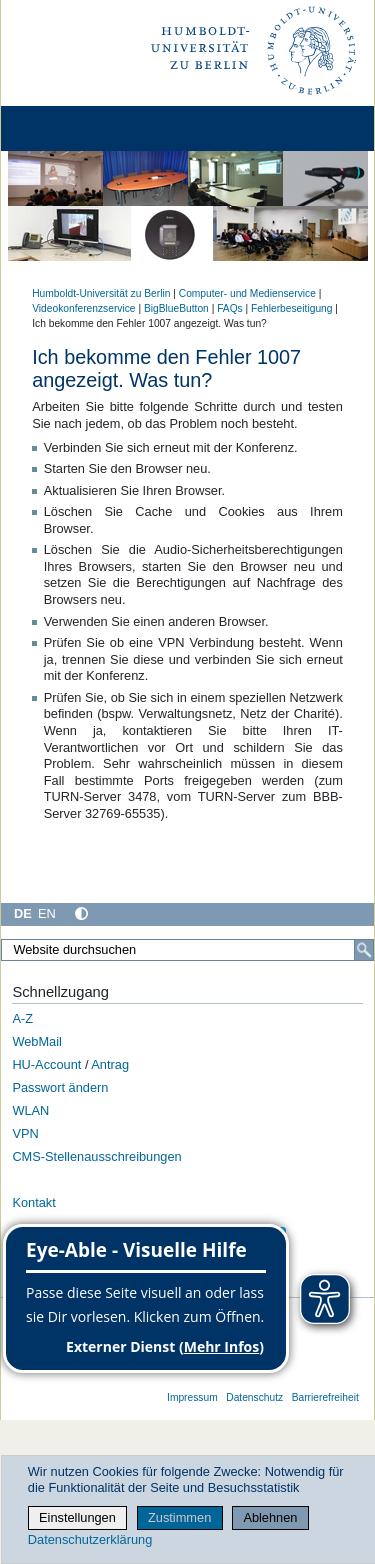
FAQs (230, 308)
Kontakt (33, 1202)
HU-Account (46, 1064)
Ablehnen (270, 1517)
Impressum (192, 1397)
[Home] (72, 128)
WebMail (37, 1041)
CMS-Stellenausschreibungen (96, 1156)
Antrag (110, 1064)
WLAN (30, 1110)
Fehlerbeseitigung (291, 308)
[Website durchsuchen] (187, 950)
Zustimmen (179, 1517)
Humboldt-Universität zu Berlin (101, 293)
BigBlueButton (176, 308)
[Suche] (364, 950)
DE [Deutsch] (23, 913)
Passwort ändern (60, 1087)
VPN (25, 1133)
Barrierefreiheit (325, 1397)
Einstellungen (77, 1517)
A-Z (22, 1018)
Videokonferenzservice (83, 308)
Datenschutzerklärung (90, 1539)
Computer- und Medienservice (247, 293)
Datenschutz (254, 1397)
